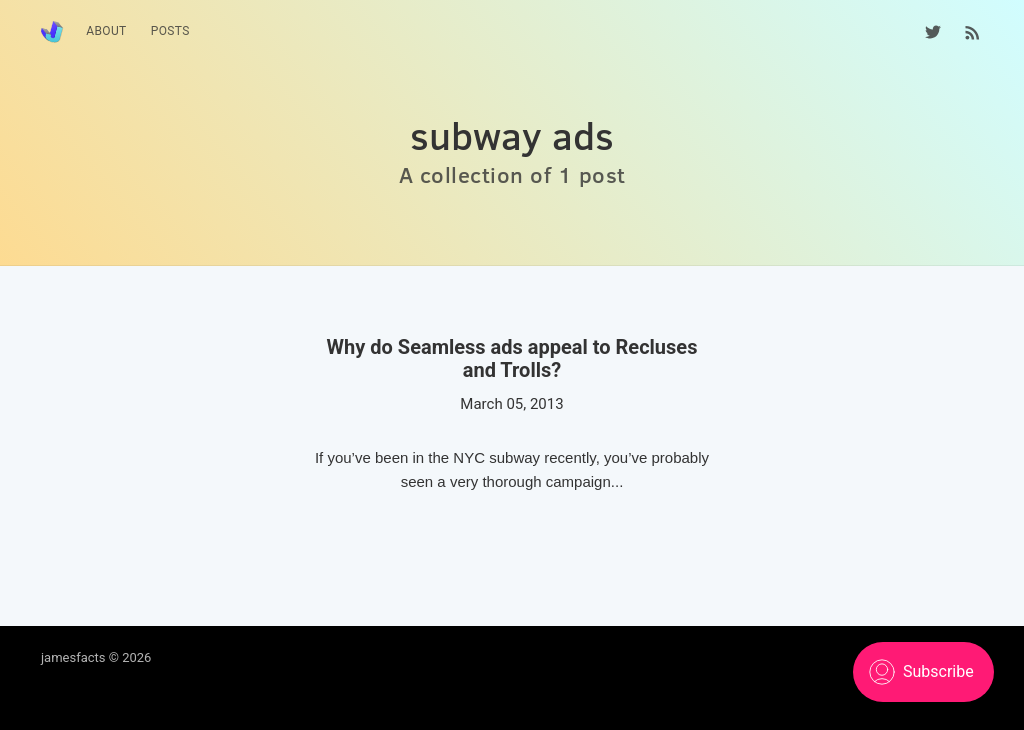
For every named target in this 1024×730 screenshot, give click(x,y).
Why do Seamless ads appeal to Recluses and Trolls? (512, 358)
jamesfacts (73, 657)
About (106, 31)
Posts (170, 31)
